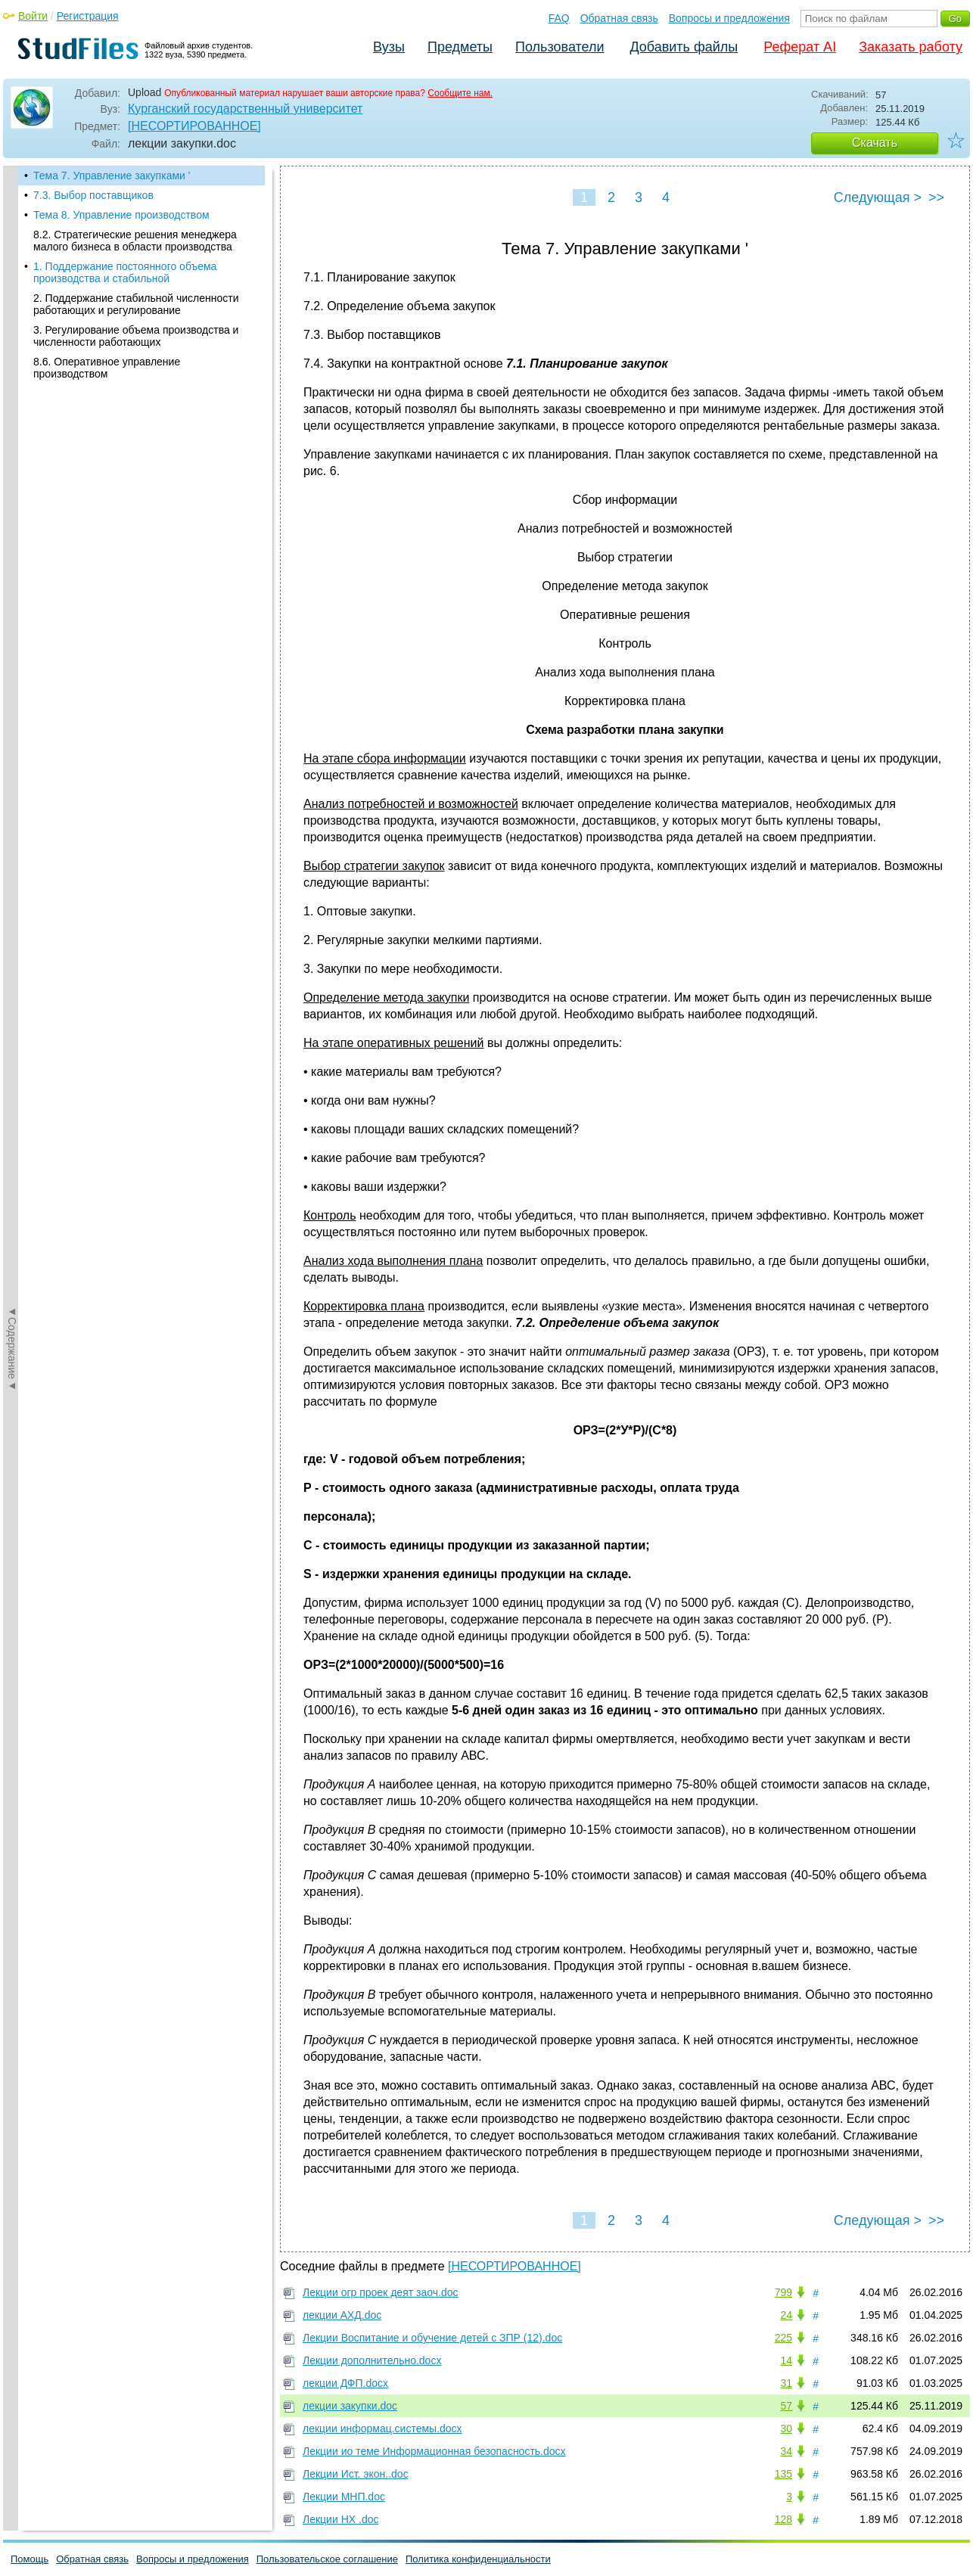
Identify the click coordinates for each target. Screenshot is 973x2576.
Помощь (29, 2559)
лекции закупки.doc (350, 2406)
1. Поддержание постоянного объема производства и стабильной (124, 272)
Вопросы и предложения (729, 18)
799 (783, 2292)
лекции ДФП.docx (345, 2383)
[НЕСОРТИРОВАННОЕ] (194, 126)
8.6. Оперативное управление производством (106, 368)
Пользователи (559, 46)
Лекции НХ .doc (340, 2519)
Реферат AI (799, 46)
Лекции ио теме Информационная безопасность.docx (434, 2451)
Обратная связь (619, 18)
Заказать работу (910, 46)
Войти (33, 16)
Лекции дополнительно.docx (372, 2360)
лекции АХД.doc (342, 2315)
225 (783, 2338)
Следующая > (878, 197)
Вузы (389, 46)
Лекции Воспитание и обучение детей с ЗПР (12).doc (432, 2338)
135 (783, 2474)
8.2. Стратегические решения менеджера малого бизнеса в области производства (135, 240)
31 (786, 2383)
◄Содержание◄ (12, 430)
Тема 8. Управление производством (121, 215)
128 (783, 2519)
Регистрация (88, 16)
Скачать (874, 142)
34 (786, 2451)
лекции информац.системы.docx (382, 2428)
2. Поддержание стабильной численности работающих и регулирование (136, 304)
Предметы (460, 46)
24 (786, 2315)
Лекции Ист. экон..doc (356, 2474)
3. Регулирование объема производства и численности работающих (135, 336)
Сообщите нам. (460, 93)
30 (786, 2428)
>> (936, 197)
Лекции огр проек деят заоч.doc (380, 2292)
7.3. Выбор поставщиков (93, 195)
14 (786, 2360)
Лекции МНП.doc (344, 2497)
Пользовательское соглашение (327, 2559)
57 (786, 2406)
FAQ (559, 18)
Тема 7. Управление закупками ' (111, 175)
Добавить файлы (683, 46)
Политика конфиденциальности (478, 2559)
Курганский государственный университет (245, 108)
